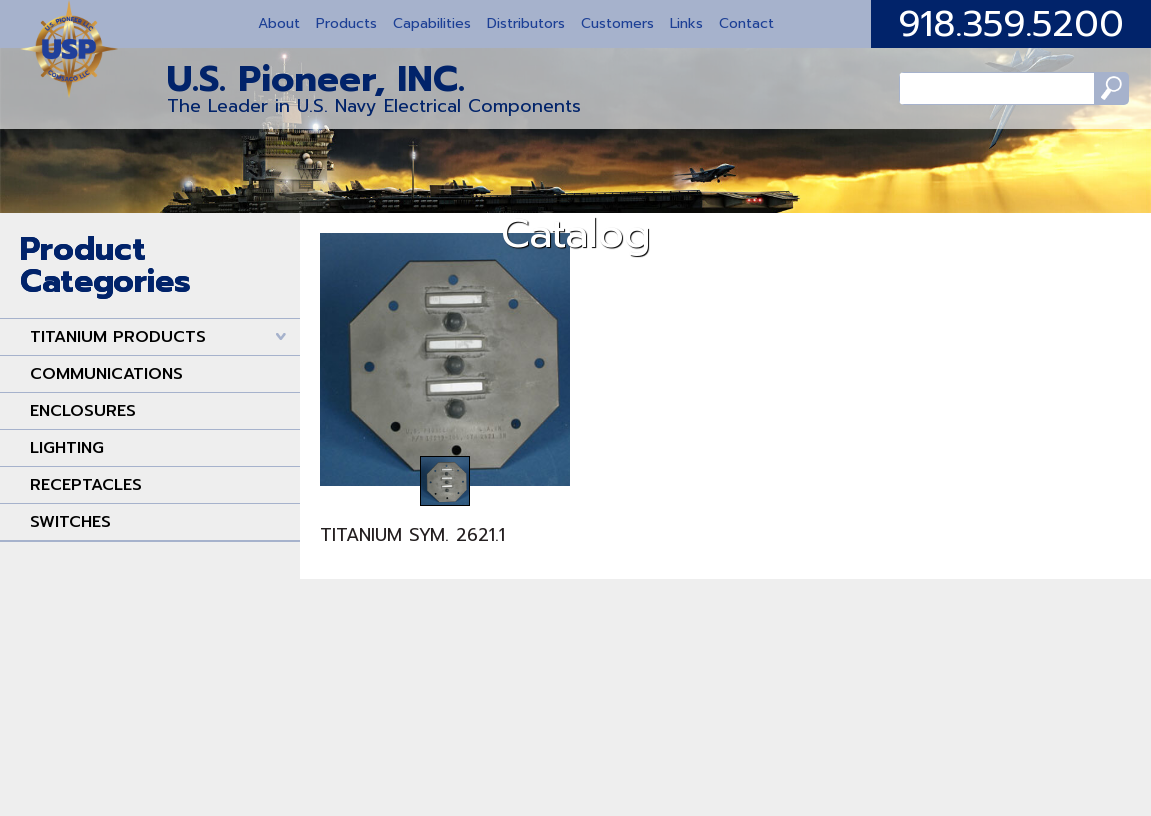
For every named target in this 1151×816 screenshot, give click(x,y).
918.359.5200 (1011, 24)
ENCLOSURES (83, 411)
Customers (617, 23)
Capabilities (432, 23)
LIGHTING (67, 448)
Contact (746, 23)
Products (346, 23)
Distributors (526, 23)
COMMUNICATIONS (106, 374)
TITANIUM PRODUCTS (118, 337)
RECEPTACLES (86, 485)
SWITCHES (70, 522)
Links (686, 23)
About (279, 23)
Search (1088, 95)
